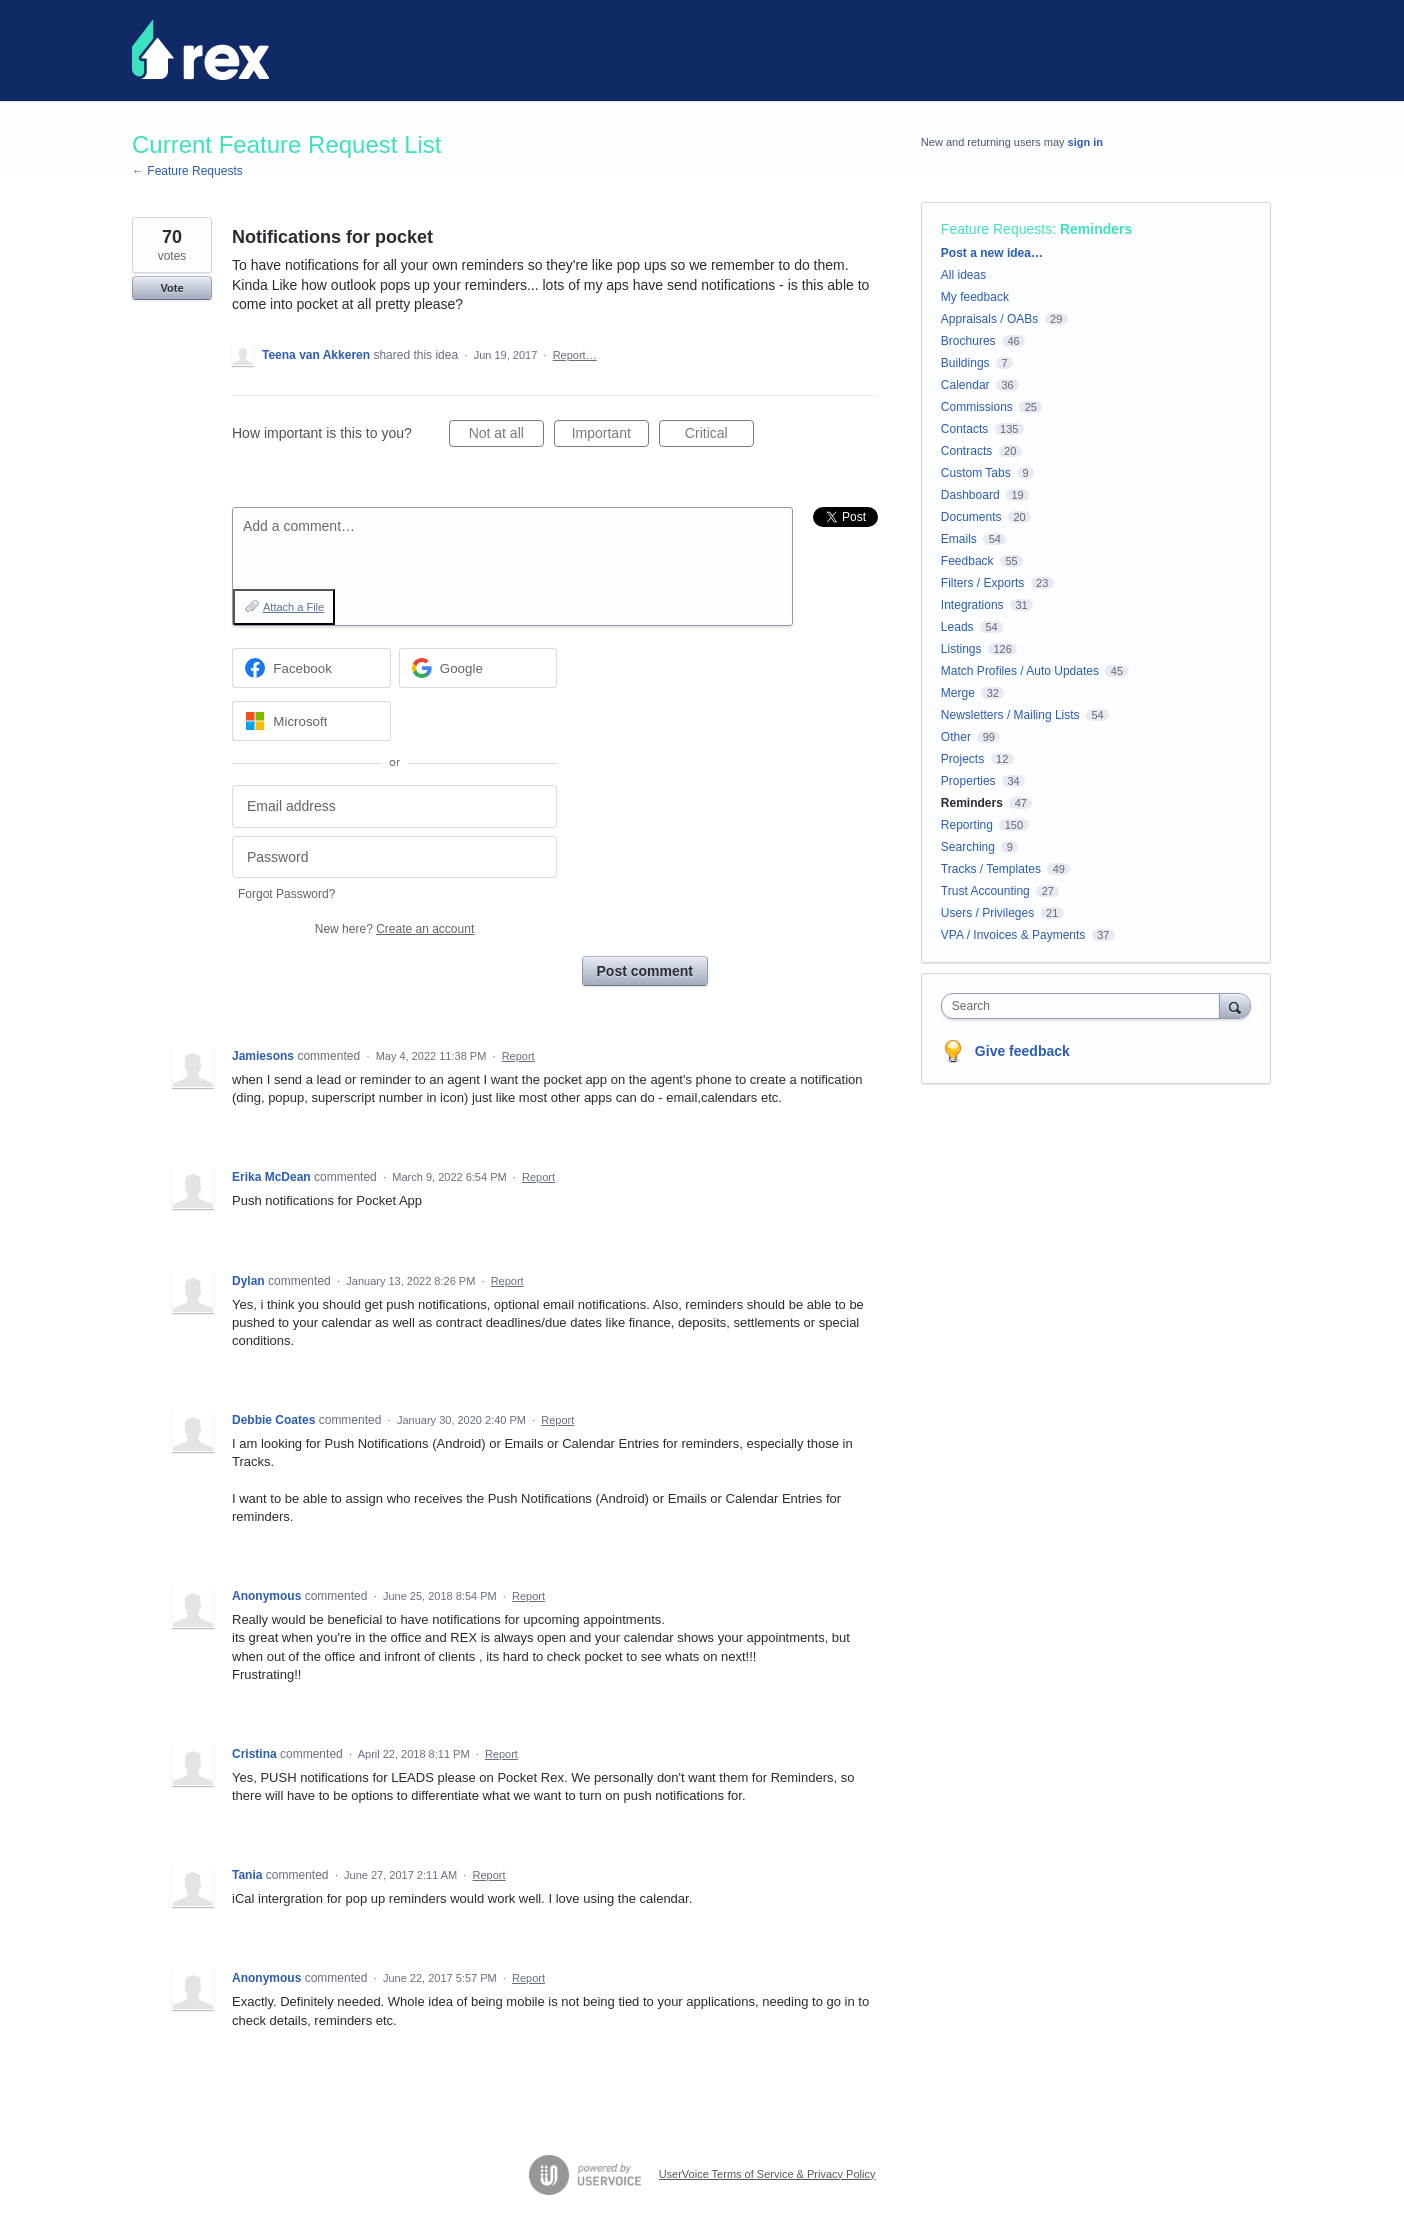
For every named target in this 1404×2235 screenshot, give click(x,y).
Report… (575, 355)
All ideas (963, 275)
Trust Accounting (985, 891)
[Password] (394, 857)
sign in (1085, 142)
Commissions (977, 407)
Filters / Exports (982, 583)
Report (518, 1056)
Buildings (965, 363)
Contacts (964, 429)
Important (610, 436)
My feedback (975, 297)
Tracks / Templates (991, 869)
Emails (959, 539)
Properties (968, 781)
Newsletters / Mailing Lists (1010, 715)
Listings (961, 649)
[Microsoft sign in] (311, 721)
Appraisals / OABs (989, 319)
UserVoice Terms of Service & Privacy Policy (767, 2174)
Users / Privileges (987, 913)
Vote (171, 288)
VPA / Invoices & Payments (1013, 935)
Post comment (645, 971)
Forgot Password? (286, 894)
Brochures (968, 341)
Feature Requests (996, 229)
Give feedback (1022, 1051)
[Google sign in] (478, 668)
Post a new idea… (992, 253)
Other (956, 737)
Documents (971, 517)
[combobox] (1085, 1006)
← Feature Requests (187, 171)
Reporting (967, 825)
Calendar (965, 385)
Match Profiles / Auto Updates (1020, 671)
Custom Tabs (976, 473)
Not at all (506, 436)
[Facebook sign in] (311, 668)
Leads (957, 627)
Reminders (1096, 229)
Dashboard (970, 495)
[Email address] (394, 806)
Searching (968, 847)
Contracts (966, 451)
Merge (958, 693)
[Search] (1235, 1005)
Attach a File (293, 607)
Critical (719, 436)
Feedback (967, 561)
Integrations (972, 605)
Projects (962, 759)
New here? (394, 929)
